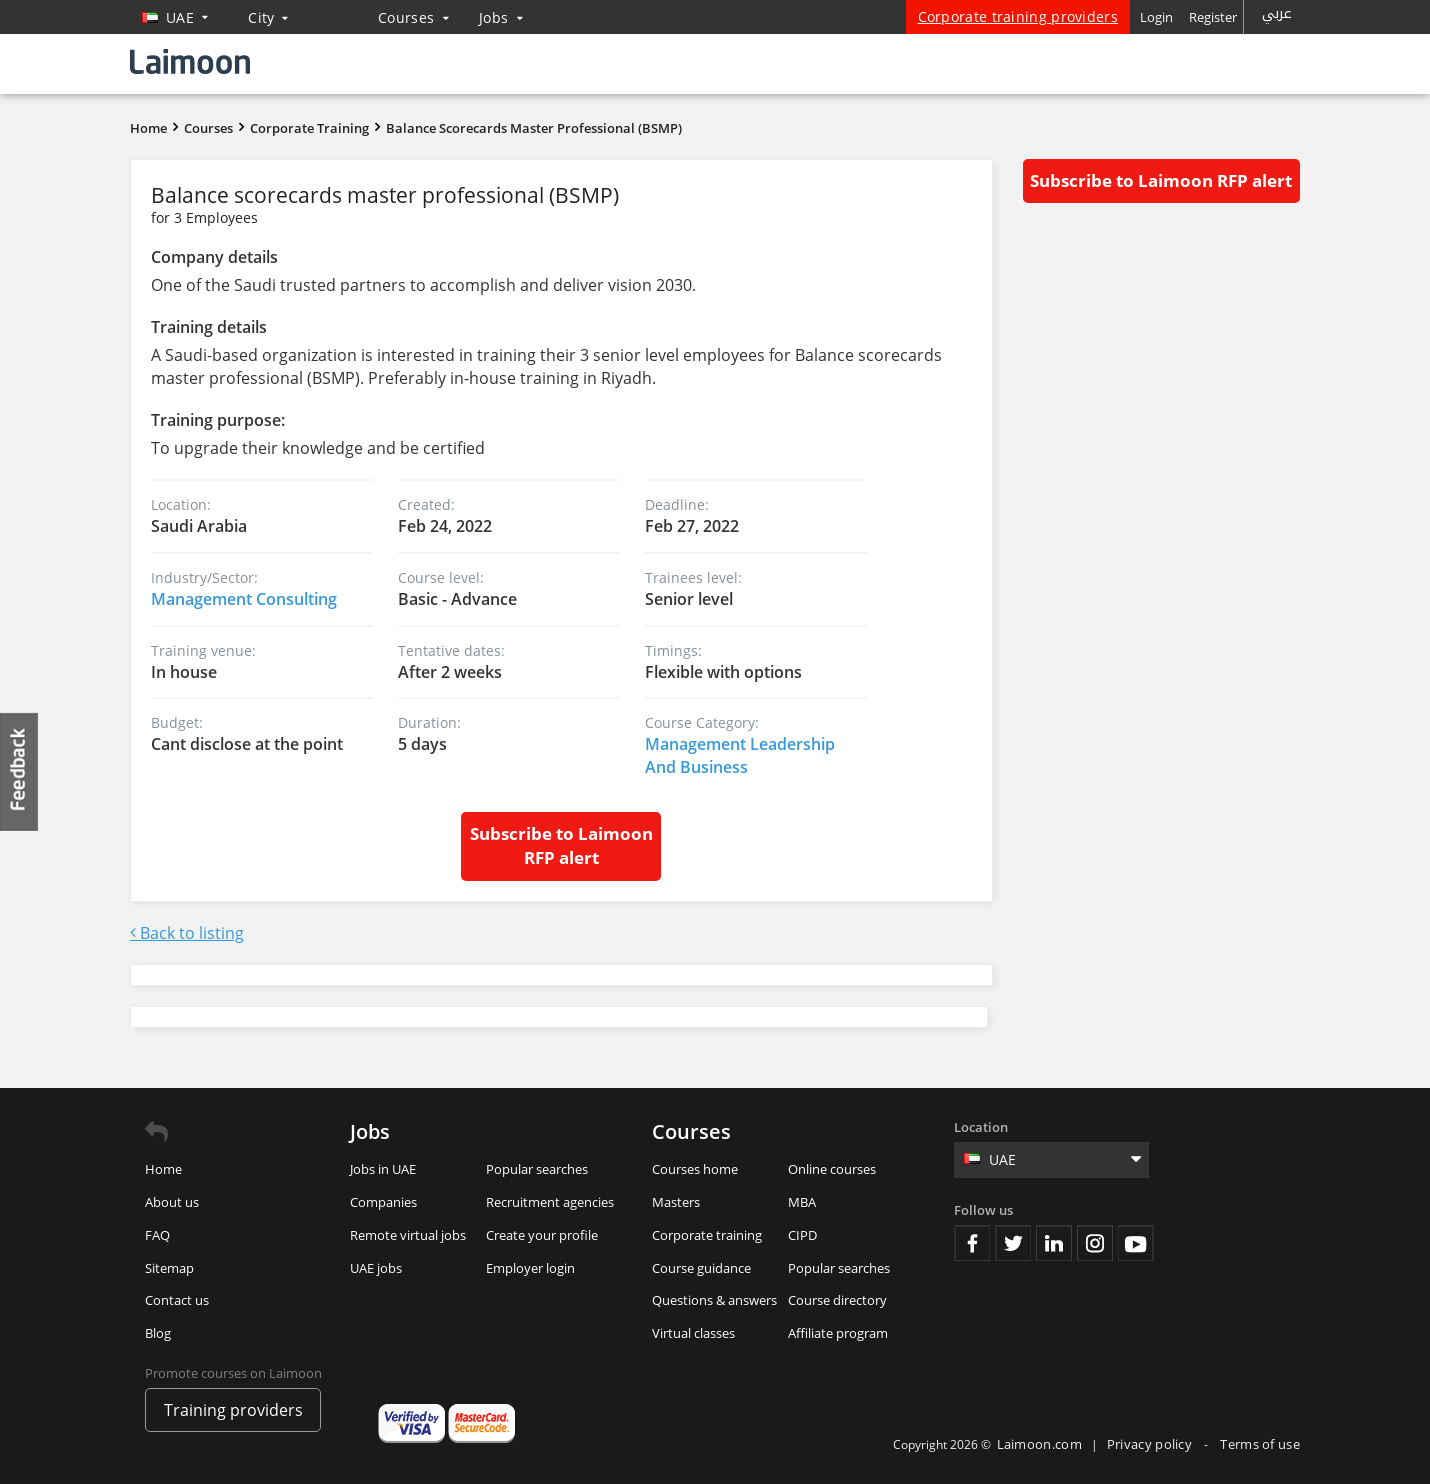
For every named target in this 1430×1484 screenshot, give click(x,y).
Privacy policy (1151, 1444)
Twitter (1013, 1243)
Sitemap (169, 1268)
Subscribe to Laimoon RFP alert (561, 845)
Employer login (530, 1268)
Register (1213, 17)
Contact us (177, 1300)
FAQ (157, 1235)
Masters (676, 1202)
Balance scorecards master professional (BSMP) (534, 128)
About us (172, 1202)
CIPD (802, 1235)
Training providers (233, 1410)
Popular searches (537, 1169)
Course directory (837, 1300)
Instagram (1095, 1243)
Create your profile (542, 1235)
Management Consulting (244, 599)
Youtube (1136, 1243)
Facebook (972, 1243)
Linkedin (1054, 1243)
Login (1156, 17)
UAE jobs (376, 1268)
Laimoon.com (1039, 1444)
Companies (383, 1202)
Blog (158, 1333)
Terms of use (1260, 1444)
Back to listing (187, 933)
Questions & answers (714, 1300)
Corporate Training (309, 128)
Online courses (832, 1169)
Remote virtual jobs (408, 1235)
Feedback (20, 771)
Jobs (501, 17)
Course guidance (701, 1268)
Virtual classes (693, 1333)
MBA (802, 1202)
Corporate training (707, 1235)
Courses (413, 17)
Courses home (695, 1169)
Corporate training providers (1018, 16)
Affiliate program (838, 1333)
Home (148, 128)
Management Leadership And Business (740, 755)
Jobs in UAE (383, 1169)
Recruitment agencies (550, 1202)
